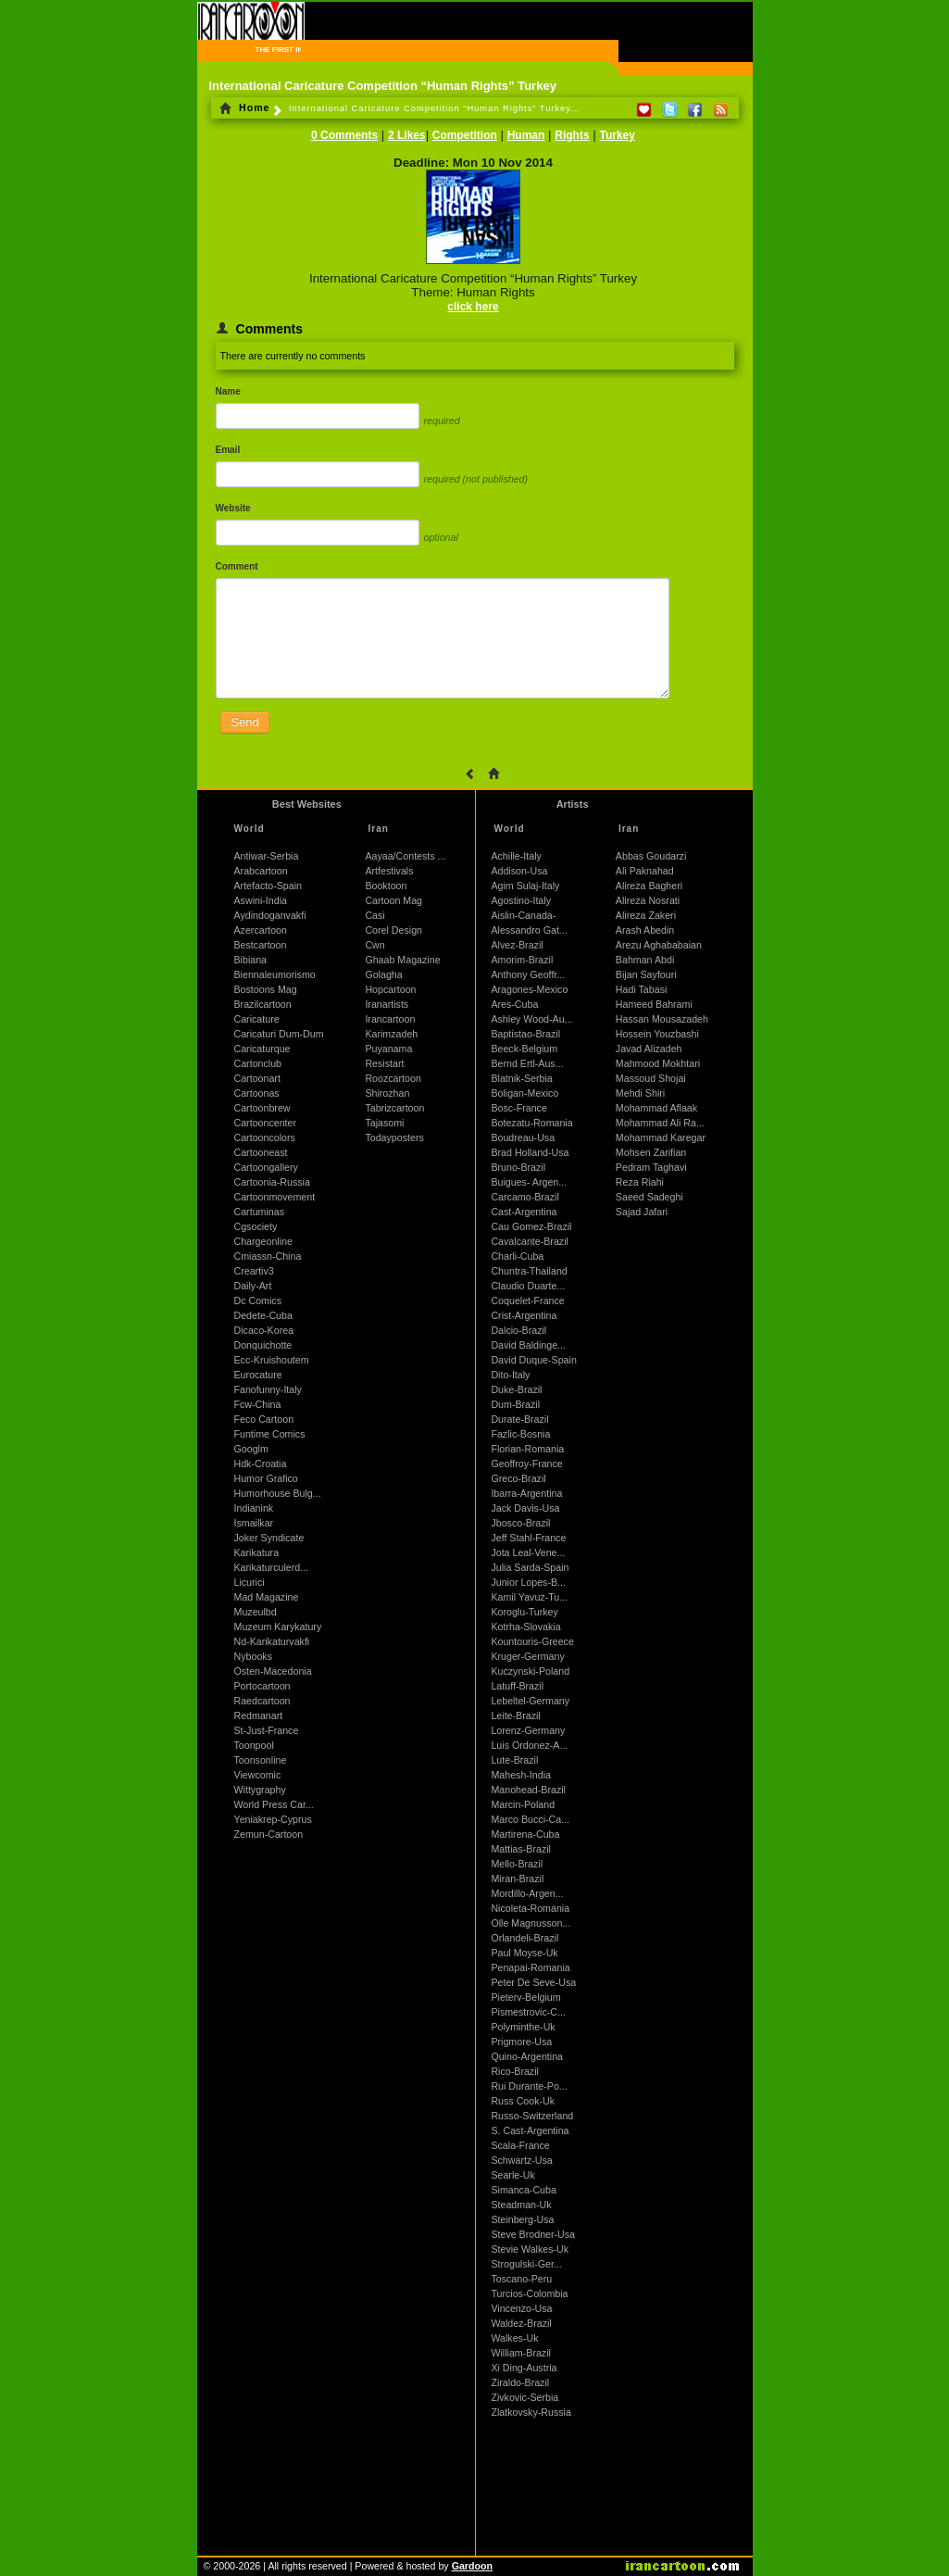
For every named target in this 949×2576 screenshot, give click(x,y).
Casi (374, 915)
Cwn (374, 944)
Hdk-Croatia (260, 1463)
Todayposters (394, 1137)
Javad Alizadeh (649, 1048)
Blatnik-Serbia (521, 1078)
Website (233, 508)
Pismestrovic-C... (528, 2011)
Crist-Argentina (523, 1315)
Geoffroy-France (526, 1463)
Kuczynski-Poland (530, 1671)
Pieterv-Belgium (525, 1997)
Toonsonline (260, 1760)
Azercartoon (260, 930)
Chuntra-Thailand (529, 1270)
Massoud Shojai (651, 1078)
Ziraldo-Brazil (520, 2382)
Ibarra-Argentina (526, 1493)
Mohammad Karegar (661, 1137)
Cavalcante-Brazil (529, 1241)
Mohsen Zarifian (651, 1152)
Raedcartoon (262, 1700)
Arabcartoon (261, 870)
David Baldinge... (528, 1345)
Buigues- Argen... (529, 1181)
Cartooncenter (265, 1122)
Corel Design (393, 930)
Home (244, 107)
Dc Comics (258, 1300)
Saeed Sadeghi (649, 1196)
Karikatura (257, 1552)
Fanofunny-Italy (268, 1389)
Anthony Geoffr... (528, 974)
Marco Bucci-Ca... (530, 1819)
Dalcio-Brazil (518, 1330)
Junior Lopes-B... (528, 1582)
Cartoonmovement (275, 1196)
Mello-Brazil (517, 1863)
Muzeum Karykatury (278, 1626)
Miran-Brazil (517, 1878)
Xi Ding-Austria (523, 2367)
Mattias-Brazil (521, 1848)
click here (472, 306)
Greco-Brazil (518, 1478)
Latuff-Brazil (517, 1685)
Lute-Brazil (514, 1760)
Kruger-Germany (527, 1656)
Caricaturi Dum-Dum (279, 1033)
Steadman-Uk (521, 2204)
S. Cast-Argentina (529, 2130)
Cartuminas (259, 1211)
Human (526, 135)
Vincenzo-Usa (521, 2308)
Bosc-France (518, 1107)
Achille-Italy (516, 855)
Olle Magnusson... (530, 1923)
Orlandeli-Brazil (524, 1937)
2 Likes (407, 135)
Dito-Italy (510, 1374)
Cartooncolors (264, 1137)
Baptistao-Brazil (525, 1033)
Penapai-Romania (530, 1967)
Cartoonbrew (262, 1107)
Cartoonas (257, 1093)
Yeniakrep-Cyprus (273, 1819)
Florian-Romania (527, 1448)
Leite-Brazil (515, 1715)
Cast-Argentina (523, 1211)
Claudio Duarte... (528, 1285)
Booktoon (385, 885)
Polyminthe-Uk (523, 2026)
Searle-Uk (512, 2174)
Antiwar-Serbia (266, 855)
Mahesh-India (521, 1774)
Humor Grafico (266, 1478)
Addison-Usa (519, 870)
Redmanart (258, 1715)
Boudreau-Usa (523, 1137)
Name (228, 391)
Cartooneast (261, 1152)
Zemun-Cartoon (269, 1834)
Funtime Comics (270, 1433)
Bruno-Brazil (518, 1167)
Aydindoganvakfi (270, 915)
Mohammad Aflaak (656, 1107)
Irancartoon (390, 1018)
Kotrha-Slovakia (525, 1626)
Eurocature (258, 1374)
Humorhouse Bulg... (277, 1493)
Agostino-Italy (521, 900)
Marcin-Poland (523, 1804)
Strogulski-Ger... (526, 2263)
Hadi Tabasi (642, 989)
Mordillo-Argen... (527, 1893)
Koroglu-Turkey (524, 1611)
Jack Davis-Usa (525, 1508)
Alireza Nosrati (648, 900)
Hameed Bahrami (654, 1004)
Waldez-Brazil (521, 2323)
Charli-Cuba (517, 1256)
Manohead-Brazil (528, 1789)
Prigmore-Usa (521, 2041)
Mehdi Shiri (640, 1093)
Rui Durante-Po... (529, 2086)
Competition (464, 135)
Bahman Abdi (645, 959)
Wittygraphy (260, 1789)
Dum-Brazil (515, 1404)
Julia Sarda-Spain (529, 1567)
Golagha (383, 974)
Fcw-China (257, 1404)
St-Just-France (266, 1730)
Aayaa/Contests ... (405, 855)
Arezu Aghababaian (659, 944)
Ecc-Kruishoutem (271, 1359)
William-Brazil (521, 2352)
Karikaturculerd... (271, 1567)
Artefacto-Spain (268, 885)
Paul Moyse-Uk (524, 1952)
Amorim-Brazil (522, 959)
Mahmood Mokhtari (658, 1063)
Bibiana (251, 959)
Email (228, 450)
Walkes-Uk (514, 2338)
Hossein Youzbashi (657, 1033)
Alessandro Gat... (529, 930)
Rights (572, 135)
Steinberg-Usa (522, 2219)
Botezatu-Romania (531, 1122)
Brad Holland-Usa (529, 1152)
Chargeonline (263, 1241)
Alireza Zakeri (646, 915)
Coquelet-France (527, 1300)
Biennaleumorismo (275, 974)
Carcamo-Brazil (524, 1196)
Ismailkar (254, 1522)
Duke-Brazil (516, 1389)
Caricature (257, 1018)
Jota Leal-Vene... (528, 1552)
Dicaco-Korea (264, 1330)
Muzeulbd (255, 1611)
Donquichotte (263, 1345)
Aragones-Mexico (529, 989)
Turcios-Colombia (529, 2293)
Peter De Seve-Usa (533, 1982)
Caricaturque (262, 1048)
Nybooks (253, 1656)
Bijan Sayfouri (646, 974)
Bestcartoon (260, 944)
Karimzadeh (391, 1033)
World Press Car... (274, 1804)
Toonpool (254, 1745)
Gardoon (472, 2565)
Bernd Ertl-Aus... (527, 1063)
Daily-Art (253, 1285)
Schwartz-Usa (521, 2160)
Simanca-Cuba (523, 2189)
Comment (237, 566)
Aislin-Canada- (523, 915)
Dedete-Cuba (263, 1315)
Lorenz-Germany (528, 1730)
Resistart (384, 1063)
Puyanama (388, 1048)
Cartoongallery (266, 1167)
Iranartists (386, 1004)
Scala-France (520, 2145)
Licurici (249, 1582)
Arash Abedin (645, 930)
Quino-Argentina (527, 2056)
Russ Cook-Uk (523, 2100)
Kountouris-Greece (532, 1641)
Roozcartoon (392, 1078)
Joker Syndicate (269, 1537)
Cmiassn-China (268, 1256)
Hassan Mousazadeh (662, 1018)
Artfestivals (389, 870)
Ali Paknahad (645, 870)
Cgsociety (256, 1226)
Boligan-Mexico (524, 1093)
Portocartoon (262, 1685)
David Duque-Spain (533, 1359)
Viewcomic (257, 1774)
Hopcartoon (390, 989)
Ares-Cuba (514, 1004)
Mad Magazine (266, 1596)
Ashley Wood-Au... (531, 1018)
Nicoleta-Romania (530, 1908)
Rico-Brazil (515, 2071)
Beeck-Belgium (524, 1048)
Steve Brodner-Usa (533, 2234)
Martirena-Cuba (525, 1834)
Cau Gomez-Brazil (531, 1226)
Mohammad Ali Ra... (660, 1122)
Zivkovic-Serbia (524, 2397)
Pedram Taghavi (651, 1167)
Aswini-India (260, 900)
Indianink (254, 1508)
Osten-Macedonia (273, 1671)
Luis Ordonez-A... (529, 1745)
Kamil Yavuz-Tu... (529, 1596)
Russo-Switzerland (532, 2115)
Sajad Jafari (642, 1211)
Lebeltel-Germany (530, 1700)
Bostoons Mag (265, 989)
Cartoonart (257, 1078)
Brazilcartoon (263, 1004)
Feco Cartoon (264, 1419)
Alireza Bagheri (649, 885)
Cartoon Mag (393, 900)
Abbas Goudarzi (651, 855)
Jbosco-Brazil (520, 1522)
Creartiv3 (254, 1270)
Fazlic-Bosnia (520, 1433)
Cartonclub (258, 1063)
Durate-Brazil (519, 1419)
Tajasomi (384, 1122)
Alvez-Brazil (517, 944)
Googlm (251, 1448)
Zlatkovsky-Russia (530, 2412)
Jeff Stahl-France (528, 1537)
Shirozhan (387, 1093)
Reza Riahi (640, 1181)
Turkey (616, 135)
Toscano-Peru (521, 2278)
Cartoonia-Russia (272, 1181)
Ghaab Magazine (402, 959)
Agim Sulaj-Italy (525, 885)
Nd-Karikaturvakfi (272, 1641)
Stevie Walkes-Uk (529, 2249)
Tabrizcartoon (394, 1107)
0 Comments (344, 135)
